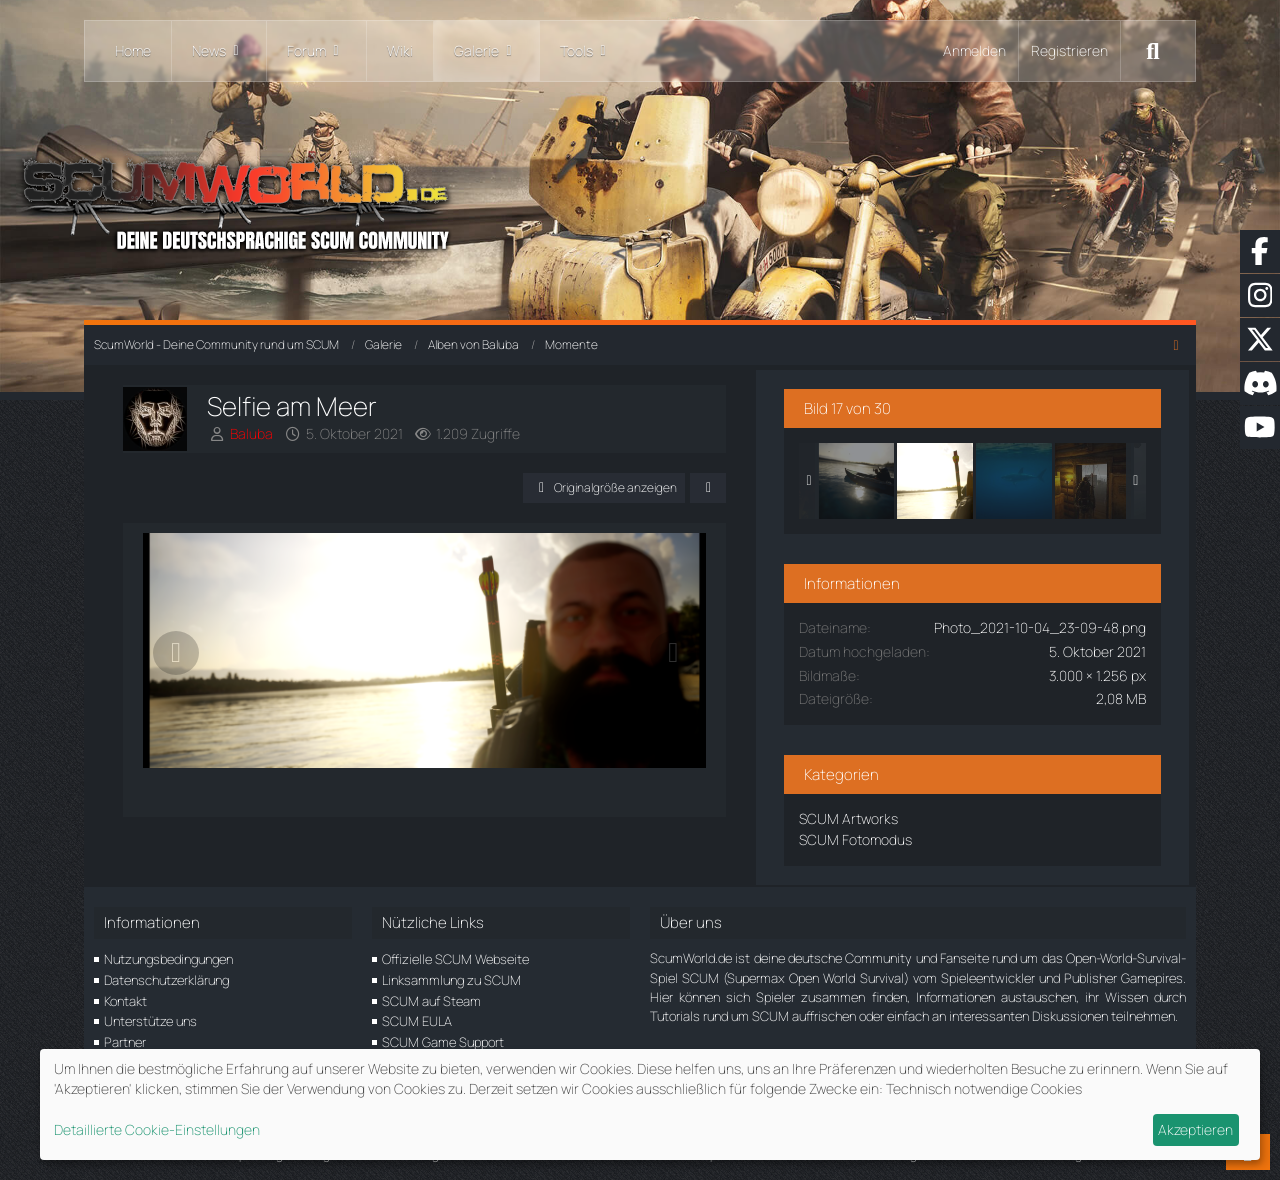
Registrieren (1069, 50)
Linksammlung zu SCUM (451, 975)
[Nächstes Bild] (723, 663)
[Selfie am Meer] (987, 477)
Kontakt (125, 996)
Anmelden (974, 50)
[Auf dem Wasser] (908, 477)
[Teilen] (758, 488)
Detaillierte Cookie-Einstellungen (157, 1129)
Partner (125, 1037)
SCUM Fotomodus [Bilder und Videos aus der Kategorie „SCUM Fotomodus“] (907, 835)
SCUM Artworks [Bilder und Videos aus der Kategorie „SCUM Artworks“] (900, 814)
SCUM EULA (417, 1016)
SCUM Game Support (443, 1037)
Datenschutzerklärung (166, 975)
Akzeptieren (1195, 1129)
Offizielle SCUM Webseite (455, 954)
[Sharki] (1066, 477)
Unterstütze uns (150, 1016)
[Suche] (1153, 51)
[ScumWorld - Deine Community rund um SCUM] (640, 200)
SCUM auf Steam (431, 996)
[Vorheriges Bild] (177, 663)
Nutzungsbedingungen (168, 954)
